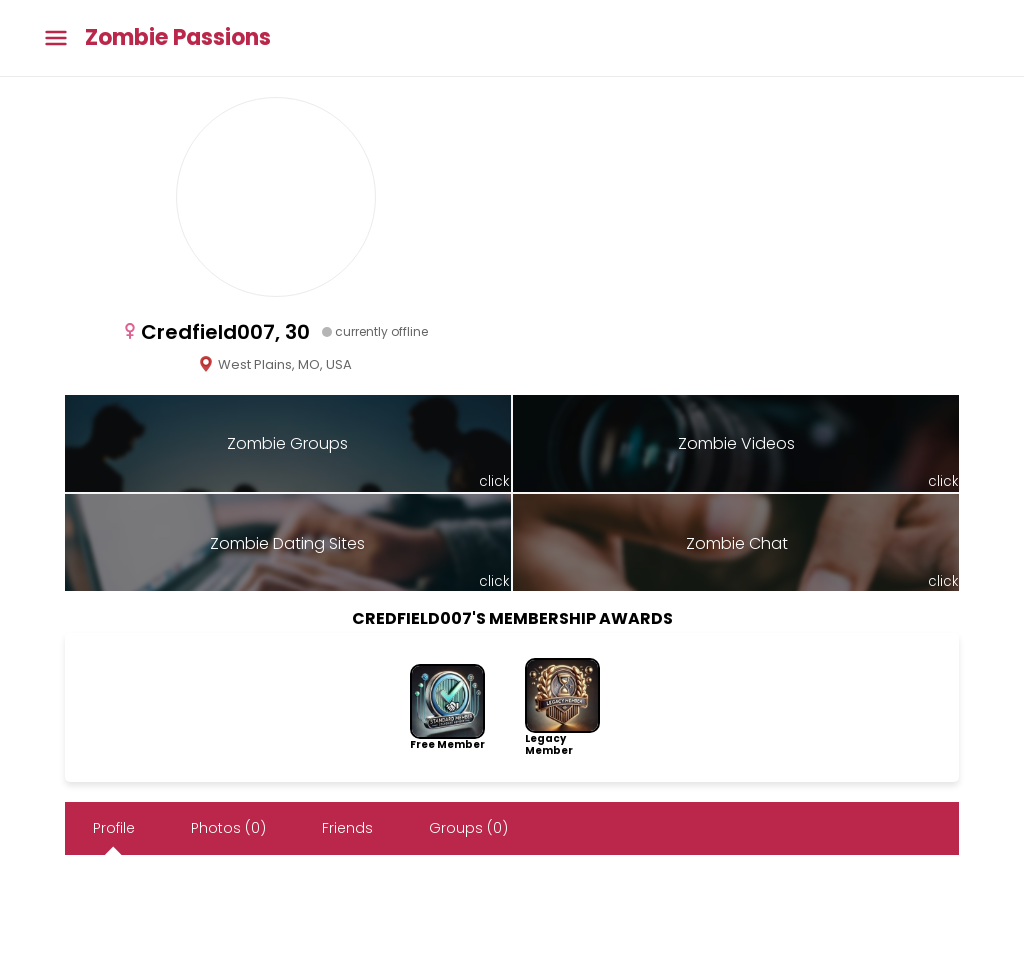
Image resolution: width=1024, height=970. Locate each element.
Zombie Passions (178, 38)
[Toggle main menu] (56, 38)
